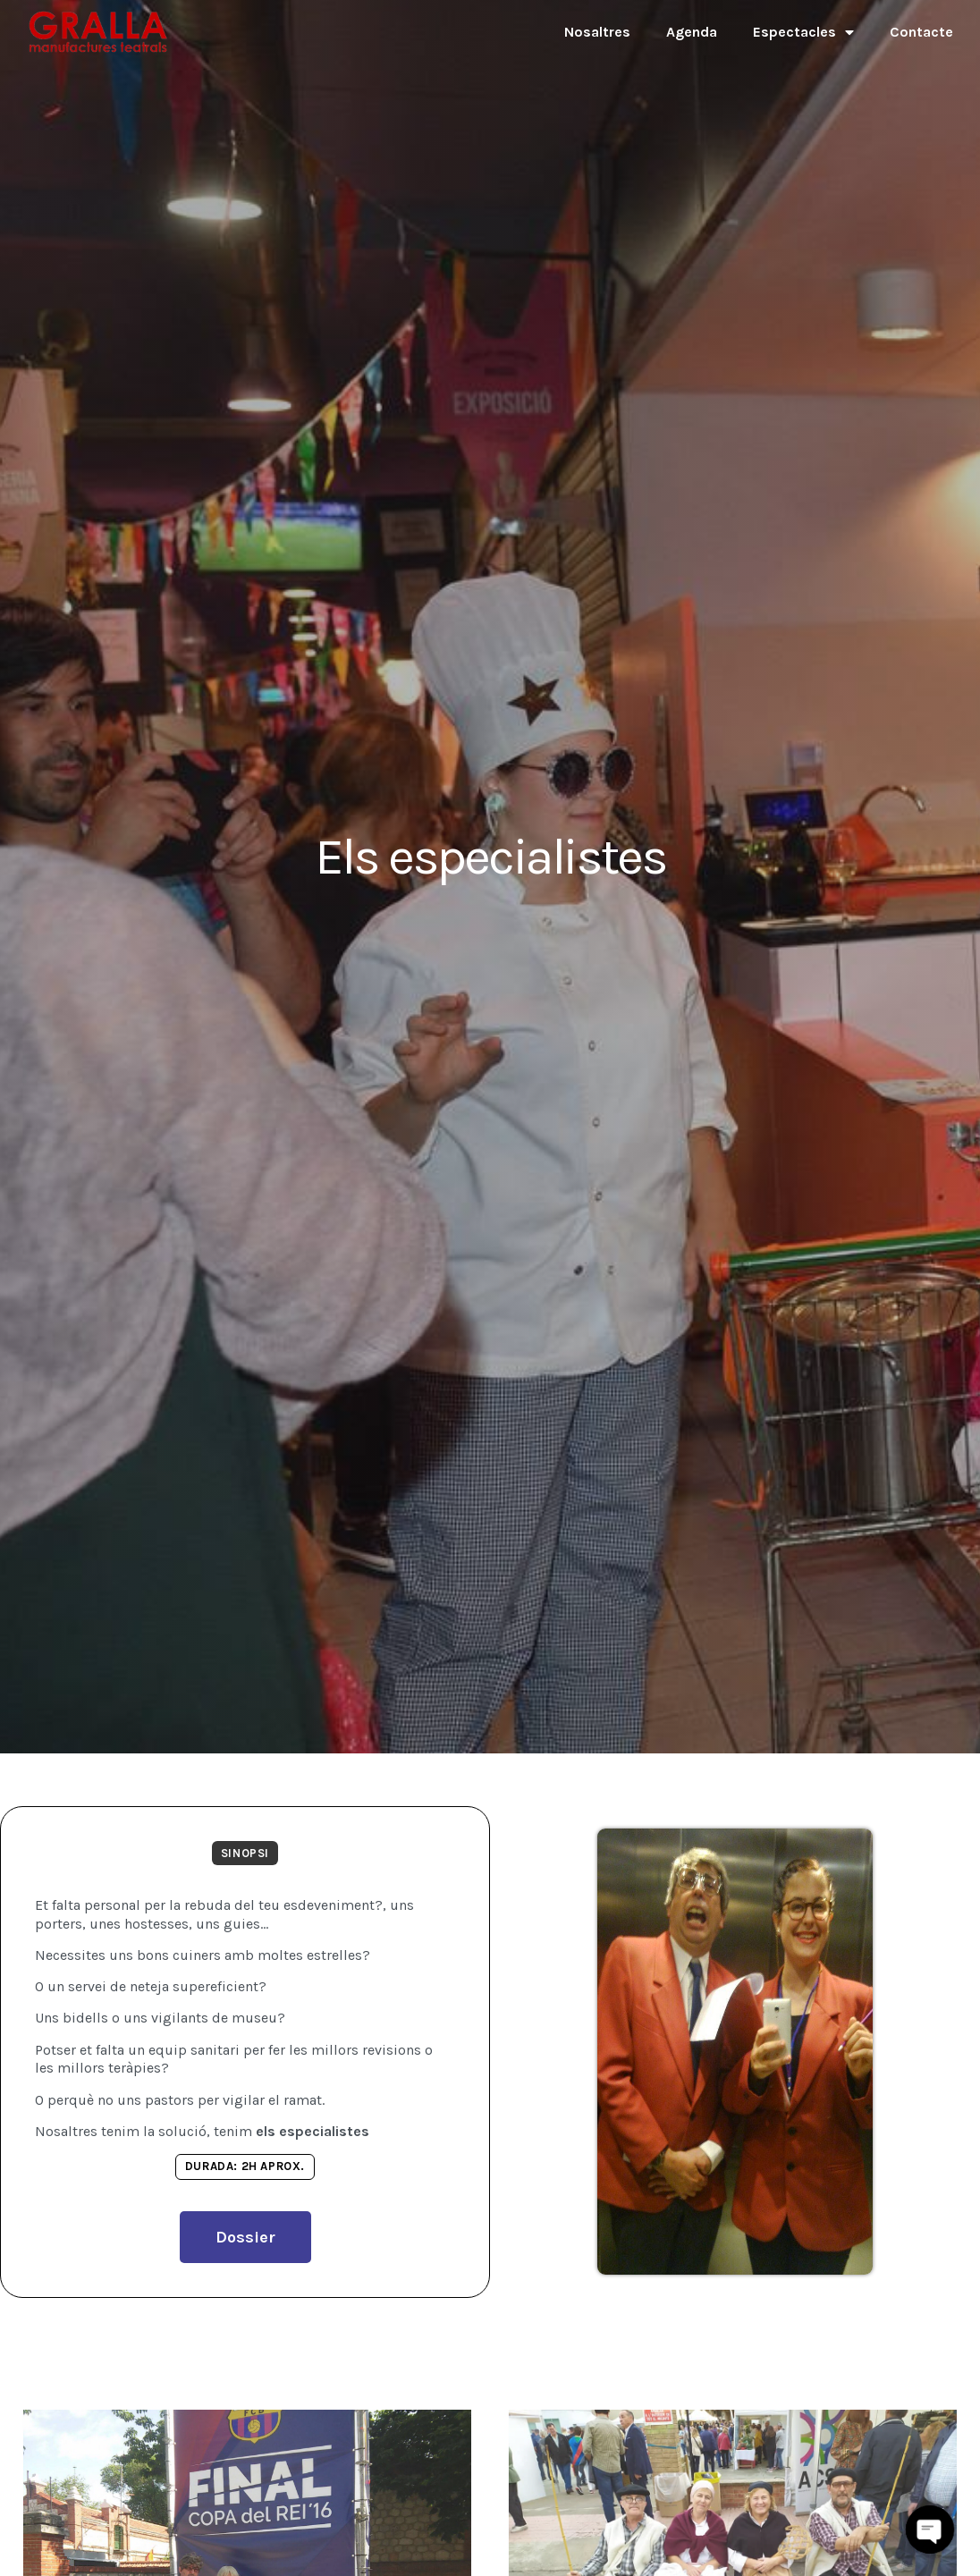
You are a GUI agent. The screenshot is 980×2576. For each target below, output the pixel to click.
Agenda (691, 31)
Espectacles (803, 32)
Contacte (921, 31)
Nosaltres (597, 31)
